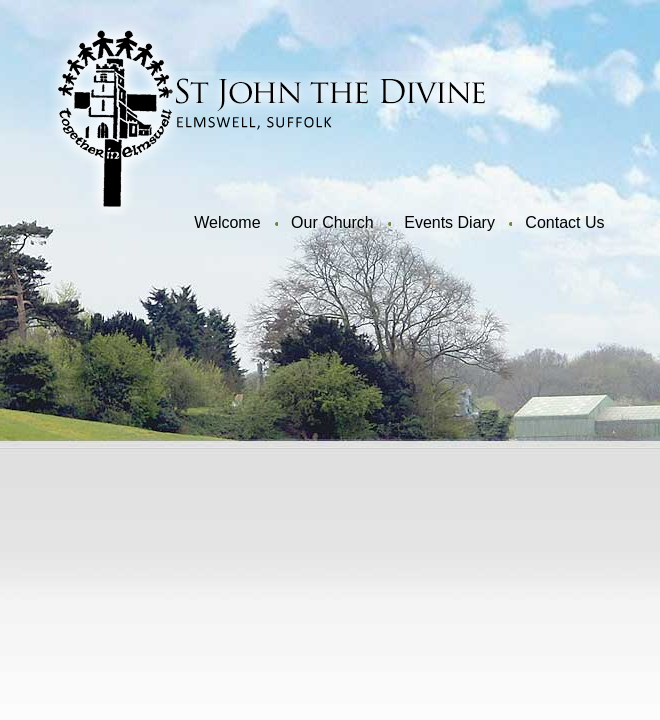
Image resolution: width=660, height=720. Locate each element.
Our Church (332, 222)
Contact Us (564, 222)
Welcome (227, 222)
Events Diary (449, 222)
